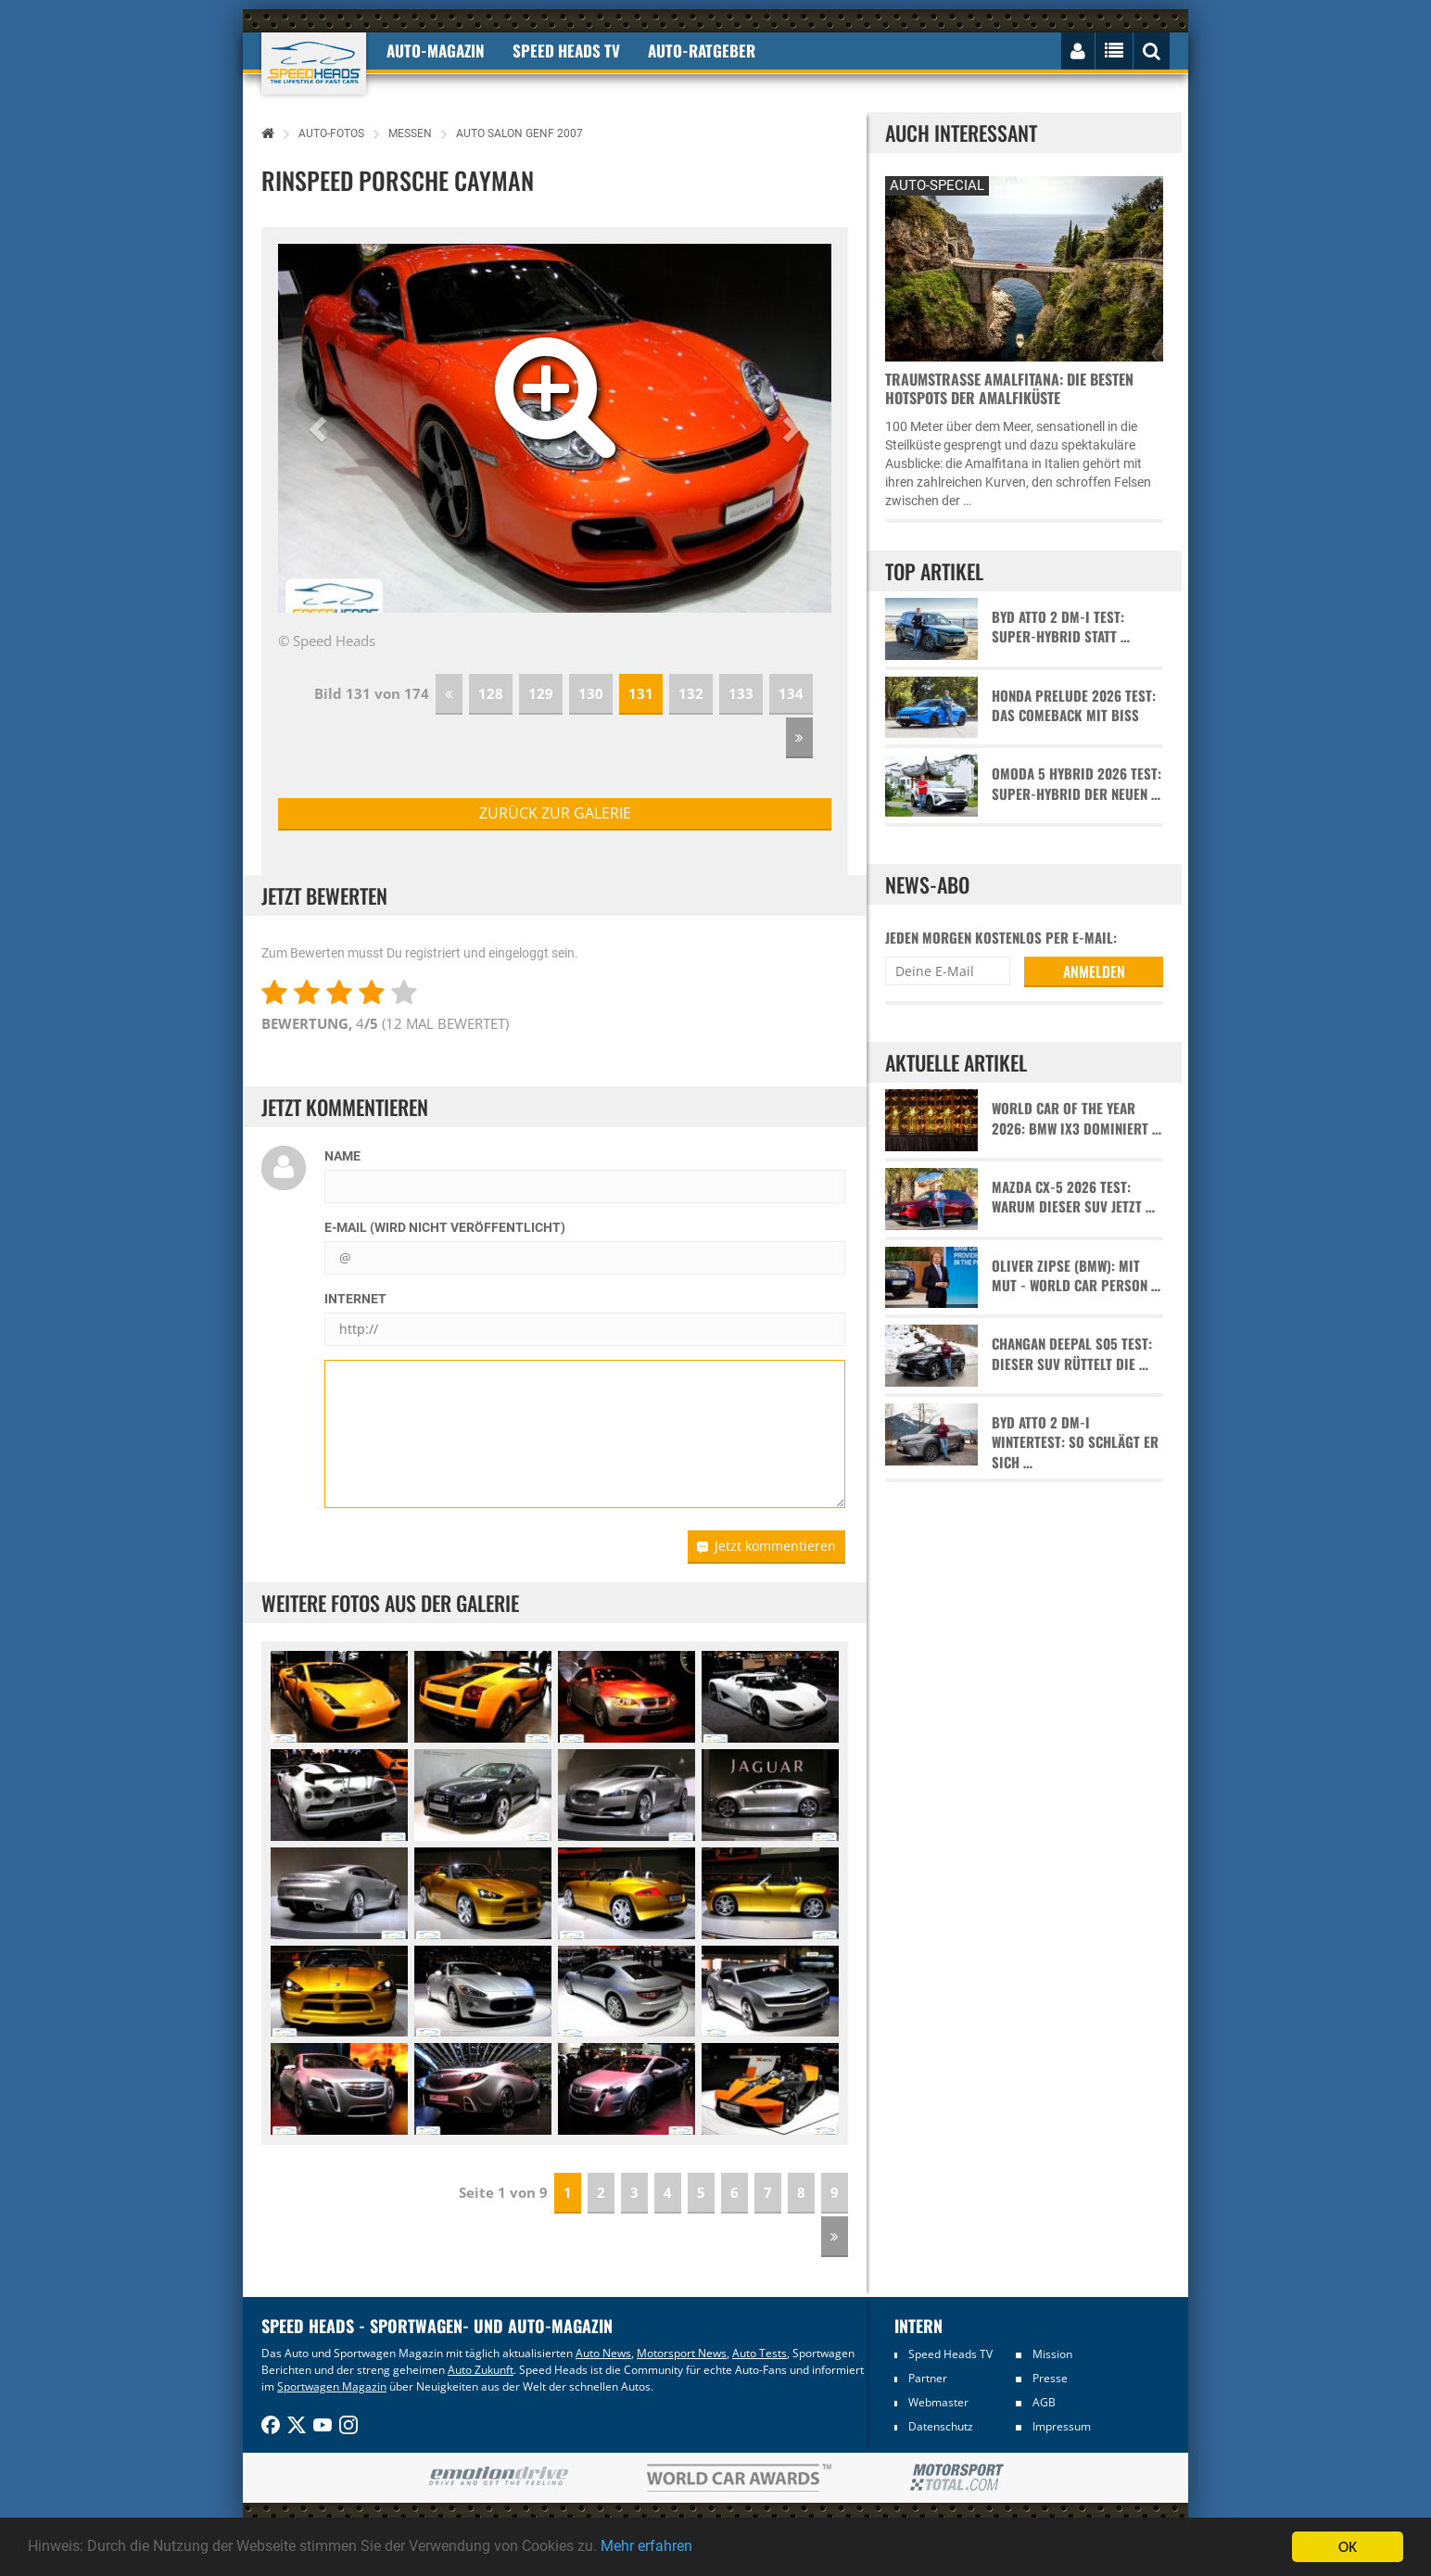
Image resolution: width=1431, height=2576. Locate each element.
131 (640, 693)
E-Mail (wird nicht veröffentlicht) (444, 1227)
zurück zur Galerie (555, 813)
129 (540, 693)
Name (342, 1155)
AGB (1044, 2402)
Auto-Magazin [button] (435, 50)
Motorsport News (682, 2353)
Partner (927, 2378)
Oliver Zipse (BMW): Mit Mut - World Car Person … (1076, 1275)
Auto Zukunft (480, 2370)
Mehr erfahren (690, 2547)
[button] (319, 428)
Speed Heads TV (950, 2354)
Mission (1052, 2354)
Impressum (1061, 2426)
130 (590, 693)
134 (791, 693)
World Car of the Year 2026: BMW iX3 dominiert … (1076, 1117)
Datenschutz (940, 2426)
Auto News (603, 2353)
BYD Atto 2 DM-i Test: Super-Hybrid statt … (1061, 626)
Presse (1050, 2378)
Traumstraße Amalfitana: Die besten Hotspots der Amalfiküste (1009, 388)
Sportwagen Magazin (331, 2386)
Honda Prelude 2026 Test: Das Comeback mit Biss (1074, 705)
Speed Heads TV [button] (566, 50)
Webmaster (938, 2402)
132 (690, 693)
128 (490, 693)
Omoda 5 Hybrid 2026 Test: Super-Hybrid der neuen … (1076, 783)
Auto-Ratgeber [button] (701, 50)
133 (740, 693)
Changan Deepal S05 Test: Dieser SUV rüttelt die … (1072, 1353)
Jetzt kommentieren (766, 1545)
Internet (355, 1298)
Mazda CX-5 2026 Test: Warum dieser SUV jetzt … (1073, 1196)
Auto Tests (759, 2353)
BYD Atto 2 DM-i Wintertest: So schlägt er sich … (1075, 1442)
